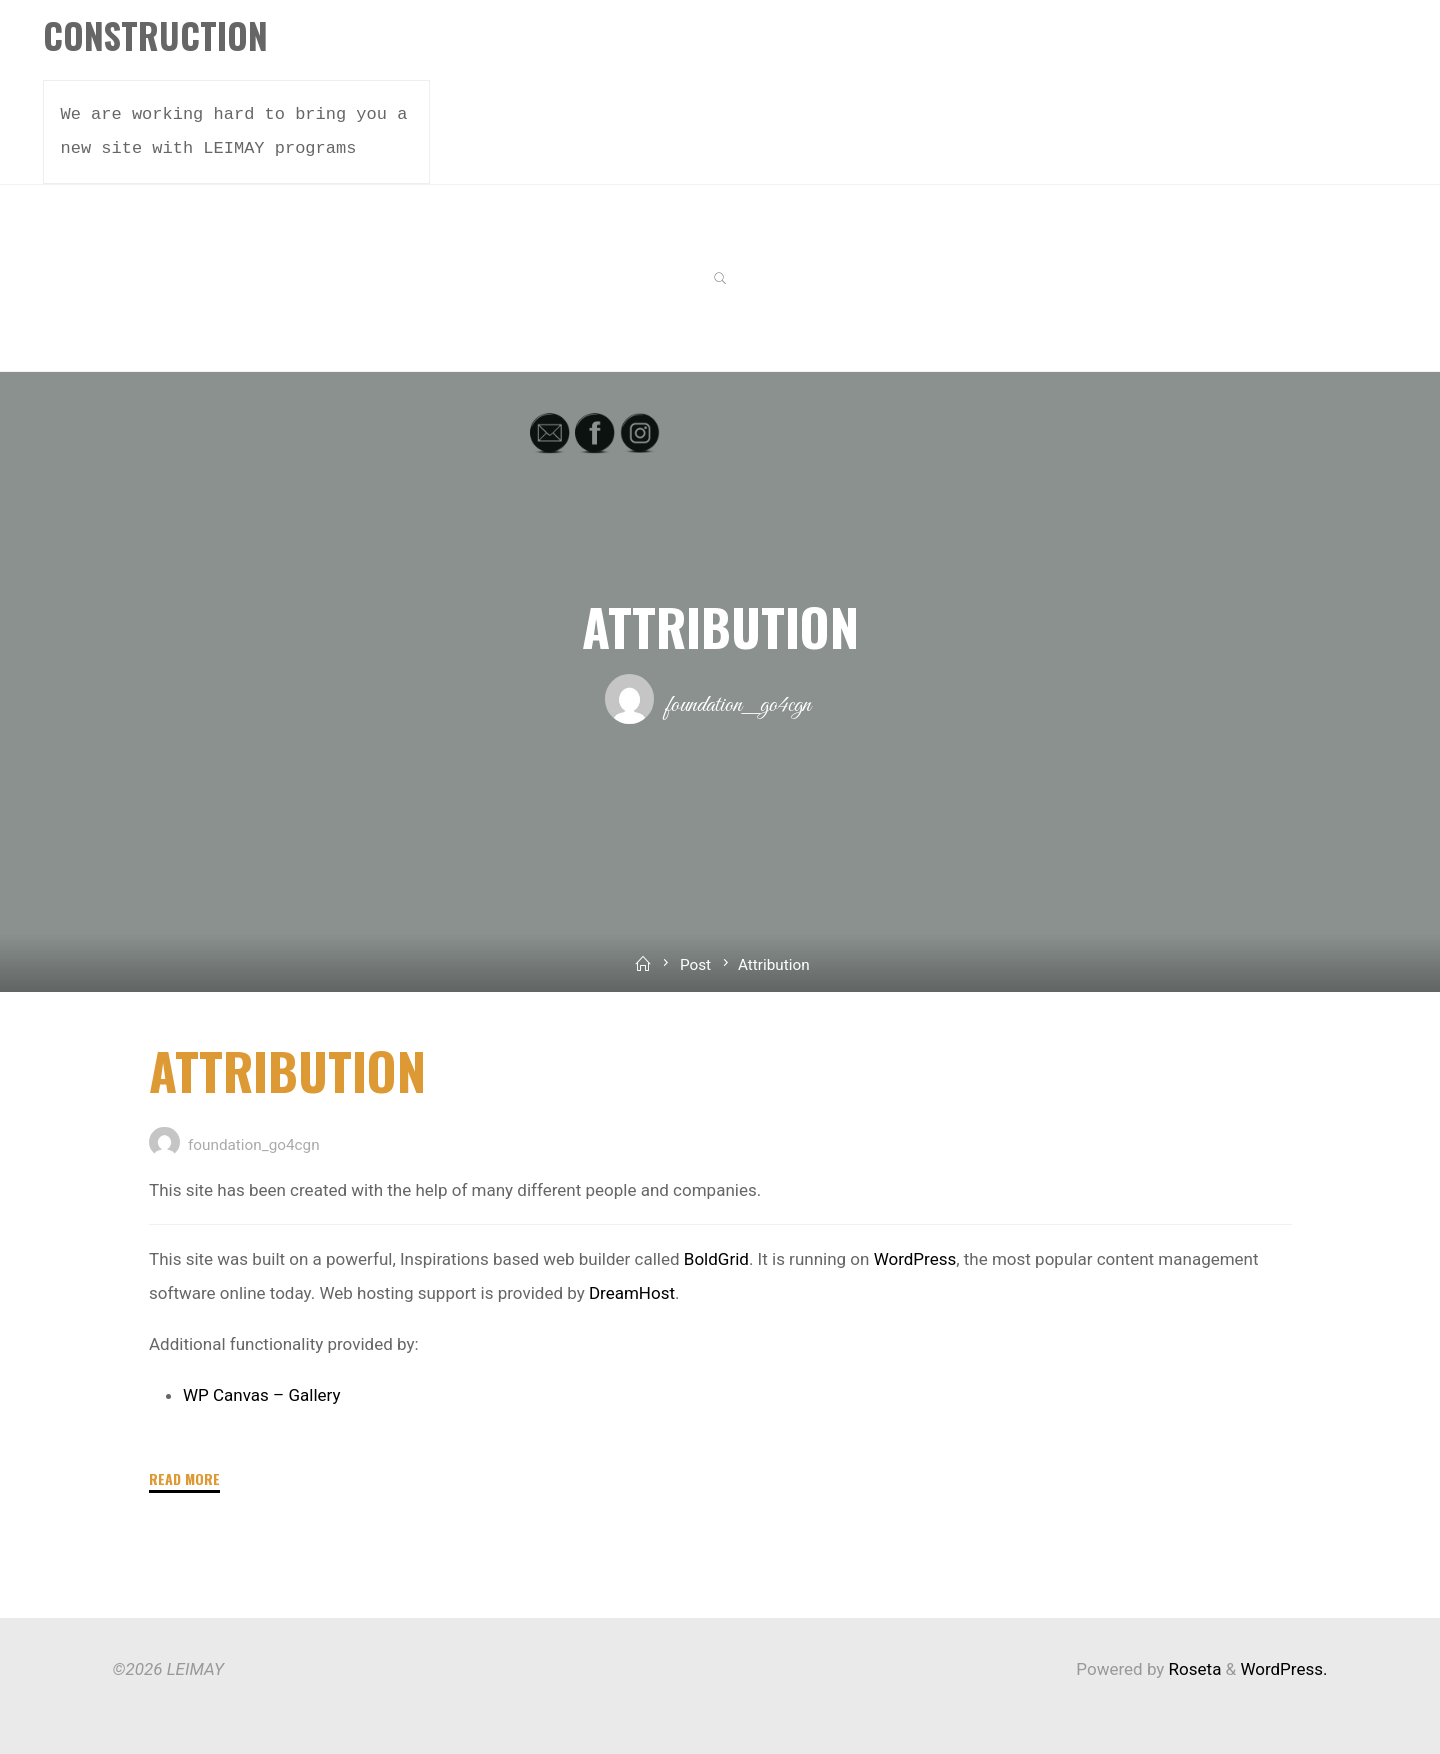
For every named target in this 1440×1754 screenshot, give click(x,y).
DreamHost (631, 1293)
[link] (720, 279)
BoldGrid (715, 1259)
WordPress (914, 1259)
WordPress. (1283, 1669)
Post (695, 965)
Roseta (1192, 1669)
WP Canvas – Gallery (262, 1395)
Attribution (287, 1070)
